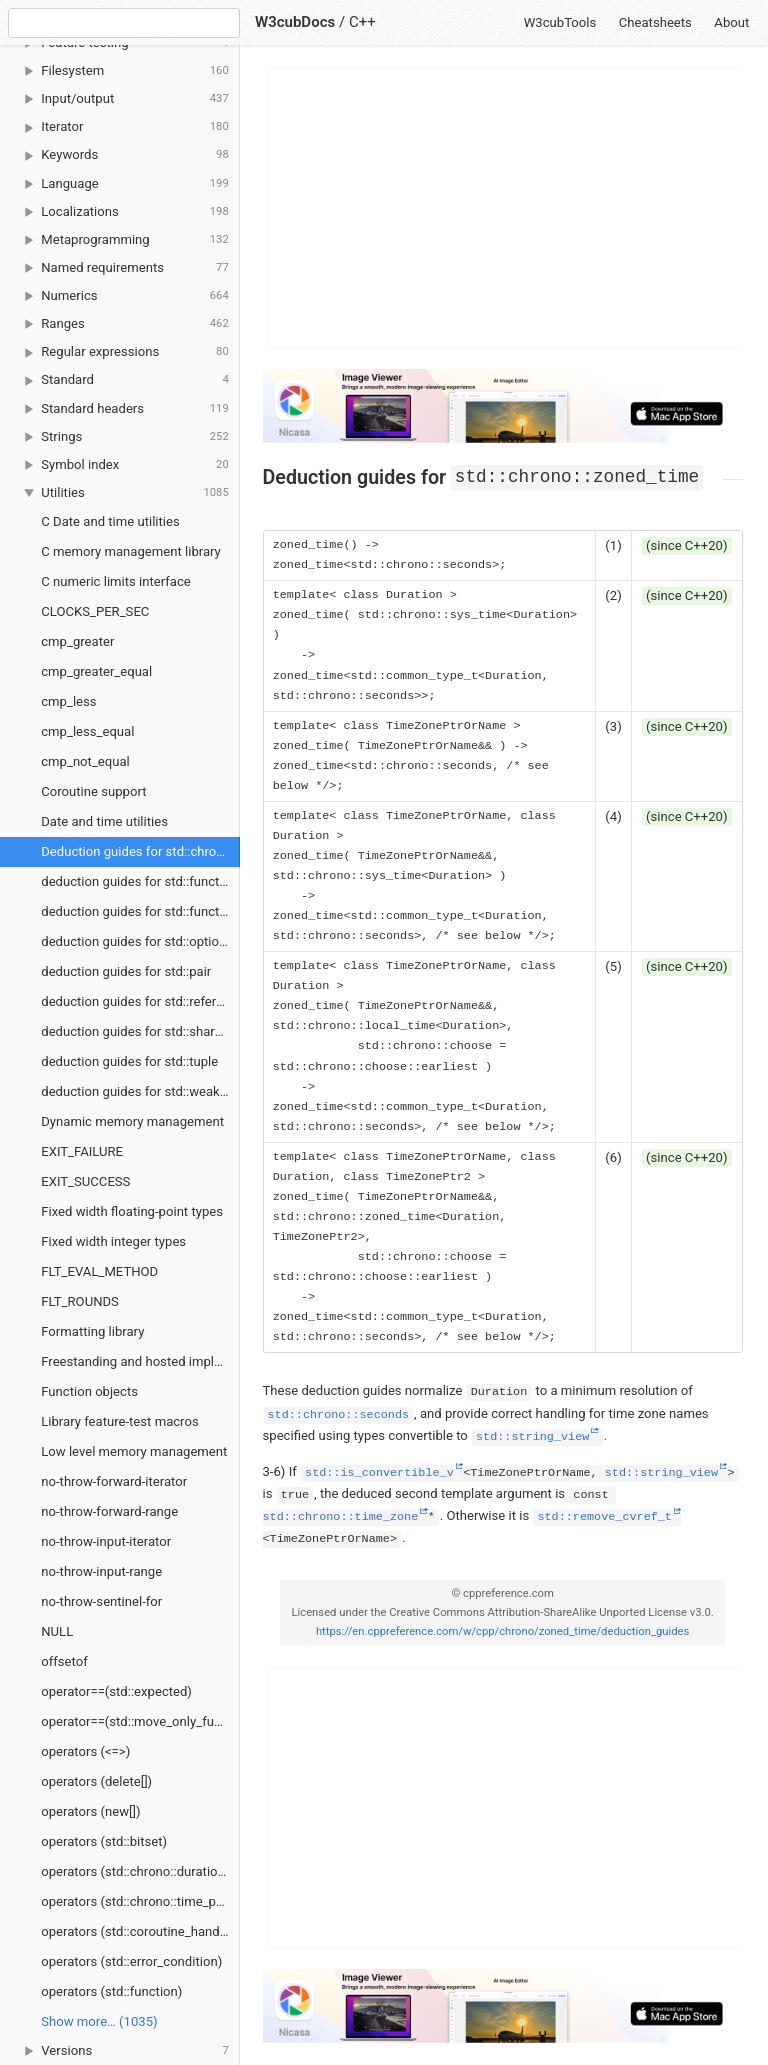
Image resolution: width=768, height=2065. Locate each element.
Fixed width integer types (113, 1241)
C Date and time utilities (110, 521)
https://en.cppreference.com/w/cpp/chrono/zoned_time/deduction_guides (502, 1631)
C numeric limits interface (116, 581)
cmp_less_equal (87, 731)
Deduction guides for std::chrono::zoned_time (140, 851)
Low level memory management (134, 1451)
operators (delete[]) (96, 1781)
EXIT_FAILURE (82, 1151)
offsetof (64, 1661)
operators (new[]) (90, 1811)
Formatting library (92, 1331)
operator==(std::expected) (116, 1691)
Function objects (89, 1391)
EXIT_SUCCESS (85, 1181)
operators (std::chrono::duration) (135, 1871)
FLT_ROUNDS (80, 1301)
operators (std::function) (111, 1991)
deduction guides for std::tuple (129, 1061)
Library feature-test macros (119, 1421)
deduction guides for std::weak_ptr (140, 1091)
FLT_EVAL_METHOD (99, 1271)
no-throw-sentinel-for (101, 1601)
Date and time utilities (104, 821)
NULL (57, 1631)
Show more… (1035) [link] (99, 2021)
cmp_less (68, 701)
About (731, 22)
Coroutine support (93, 791)
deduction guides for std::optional (138, 941)
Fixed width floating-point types (132, 1211)
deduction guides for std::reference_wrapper (140, 1001)
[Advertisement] (504, 208)
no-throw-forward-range (109, 1511)
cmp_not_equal (85, 761)
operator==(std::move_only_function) (140, 1721)
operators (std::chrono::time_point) (140, 1901)
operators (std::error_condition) (131, 1961)
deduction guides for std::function (139, 881)
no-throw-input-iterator (106, 1541)
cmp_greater (77, 641)
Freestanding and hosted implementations (140, 1361)
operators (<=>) (85, 1751)
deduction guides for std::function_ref (140, 911)
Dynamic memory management (132, 1121)
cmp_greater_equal (96, 671)
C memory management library (131, 551)
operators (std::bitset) (104, 1841)
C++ (362, 22)
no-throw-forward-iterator (114, 1481)
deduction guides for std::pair (126, 971)
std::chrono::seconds (339, 1415)
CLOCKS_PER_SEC (95, 611)
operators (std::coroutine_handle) (137, 1931)
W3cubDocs (295, 22)
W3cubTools (560, 22)
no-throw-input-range (101, 1571)
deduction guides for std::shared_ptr (140, 1031)
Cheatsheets (655, 22)
